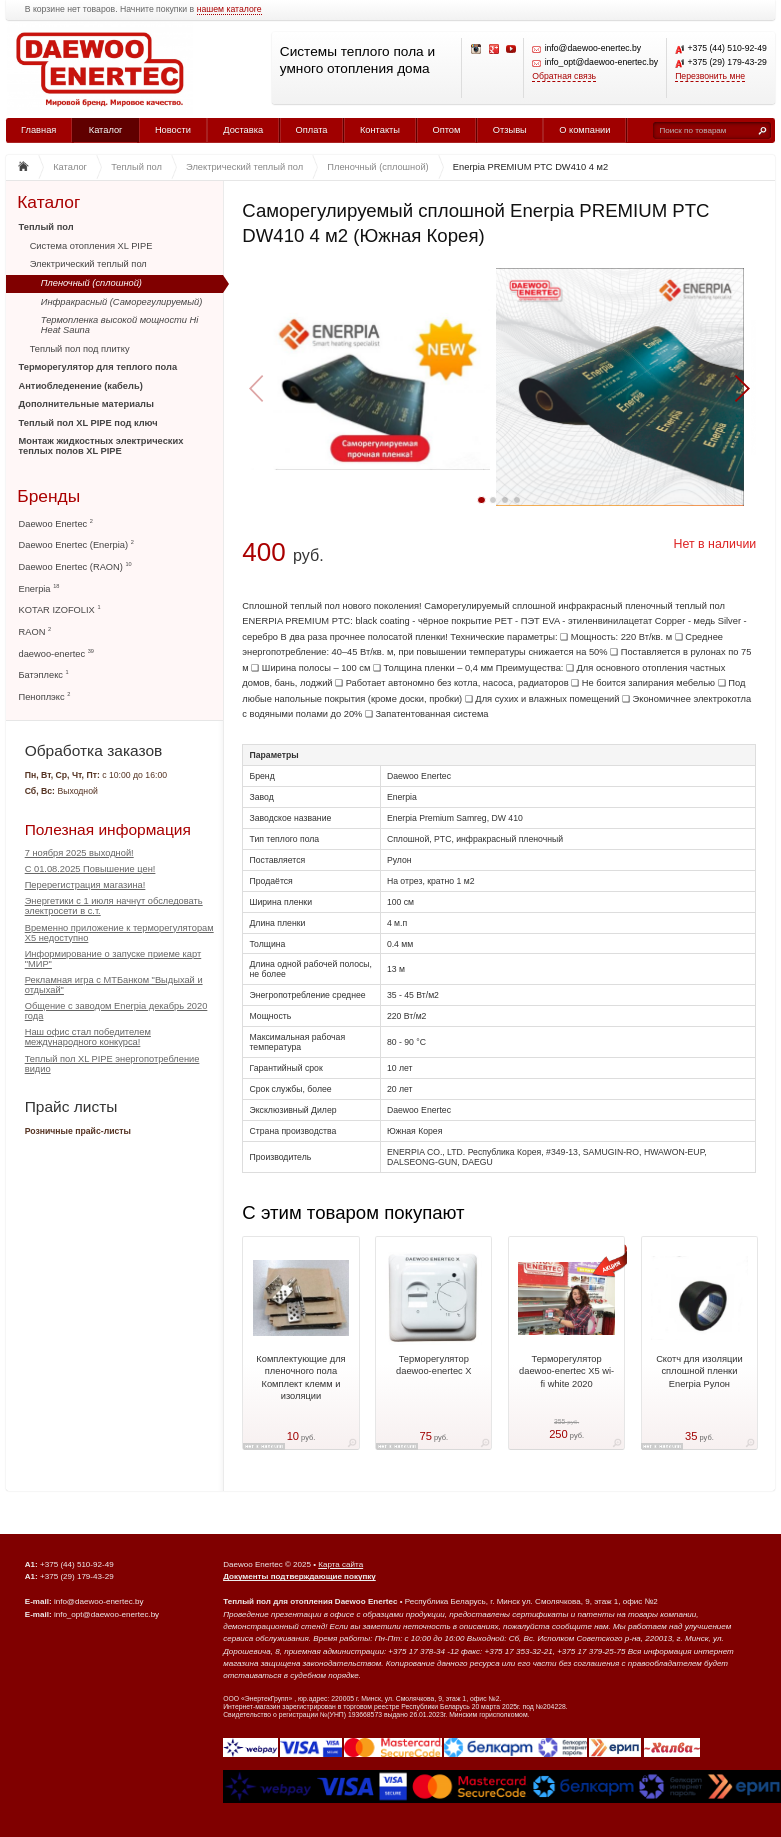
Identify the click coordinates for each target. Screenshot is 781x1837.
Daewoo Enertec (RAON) (75, 566)
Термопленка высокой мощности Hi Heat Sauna (120, 325)
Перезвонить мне (710, 76)
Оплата (312, 130)
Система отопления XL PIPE (91, 246)
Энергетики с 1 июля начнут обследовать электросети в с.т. (114, 906)
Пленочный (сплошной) (91, 283)
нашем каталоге (229, 9)
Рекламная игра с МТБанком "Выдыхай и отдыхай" (114, 985)
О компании (584, 130)
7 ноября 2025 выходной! (79, 853)
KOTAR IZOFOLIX (60, 609)
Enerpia (39, 588)
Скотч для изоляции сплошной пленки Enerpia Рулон (699, 1371)
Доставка (243, 130)
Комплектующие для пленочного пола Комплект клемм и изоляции (300, 1377)
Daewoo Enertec (56, 523)
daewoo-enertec (56, 653)
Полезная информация (108, 829)
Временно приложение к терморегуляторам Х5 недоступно (119, 933)
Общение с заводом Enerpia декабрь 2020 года (116, 1011)
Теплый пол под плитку (80, 349)
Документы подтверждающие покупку (299, 1576)
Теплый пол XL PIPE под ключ (88, 423)
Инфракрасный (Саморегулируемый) (122, 302)
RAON (35, 631)
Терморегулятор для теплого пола (98, 367)
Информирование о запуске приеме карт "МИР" (113, 959)
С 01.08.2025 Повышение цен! (90, 869)
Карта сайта (340, 1564)
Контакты (380, 130)
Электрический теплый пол (88, 264)
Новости (173, 130)
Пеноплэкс (45, 696)
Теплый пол (46, 227)
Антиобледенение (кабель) (81, 386)
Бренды (48, 495)
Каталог (106, 130)
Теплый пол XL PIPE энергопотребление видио (112, 1064)
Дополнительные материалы (86, 404)
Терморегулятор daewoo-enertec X (433, 1365)
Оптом (446, 130)
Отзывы (510, 130)
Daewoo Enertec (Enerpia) (76, 544)
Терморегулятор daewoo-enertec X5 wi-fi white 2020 (566, 1371)
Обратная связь (564, 76)
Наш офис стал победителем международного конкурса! (88, 1037)
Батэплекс (44, 674)
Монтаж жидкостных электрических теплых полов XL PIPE (101, 446)
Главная (38, 130)
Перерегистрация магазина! (85, 885)
